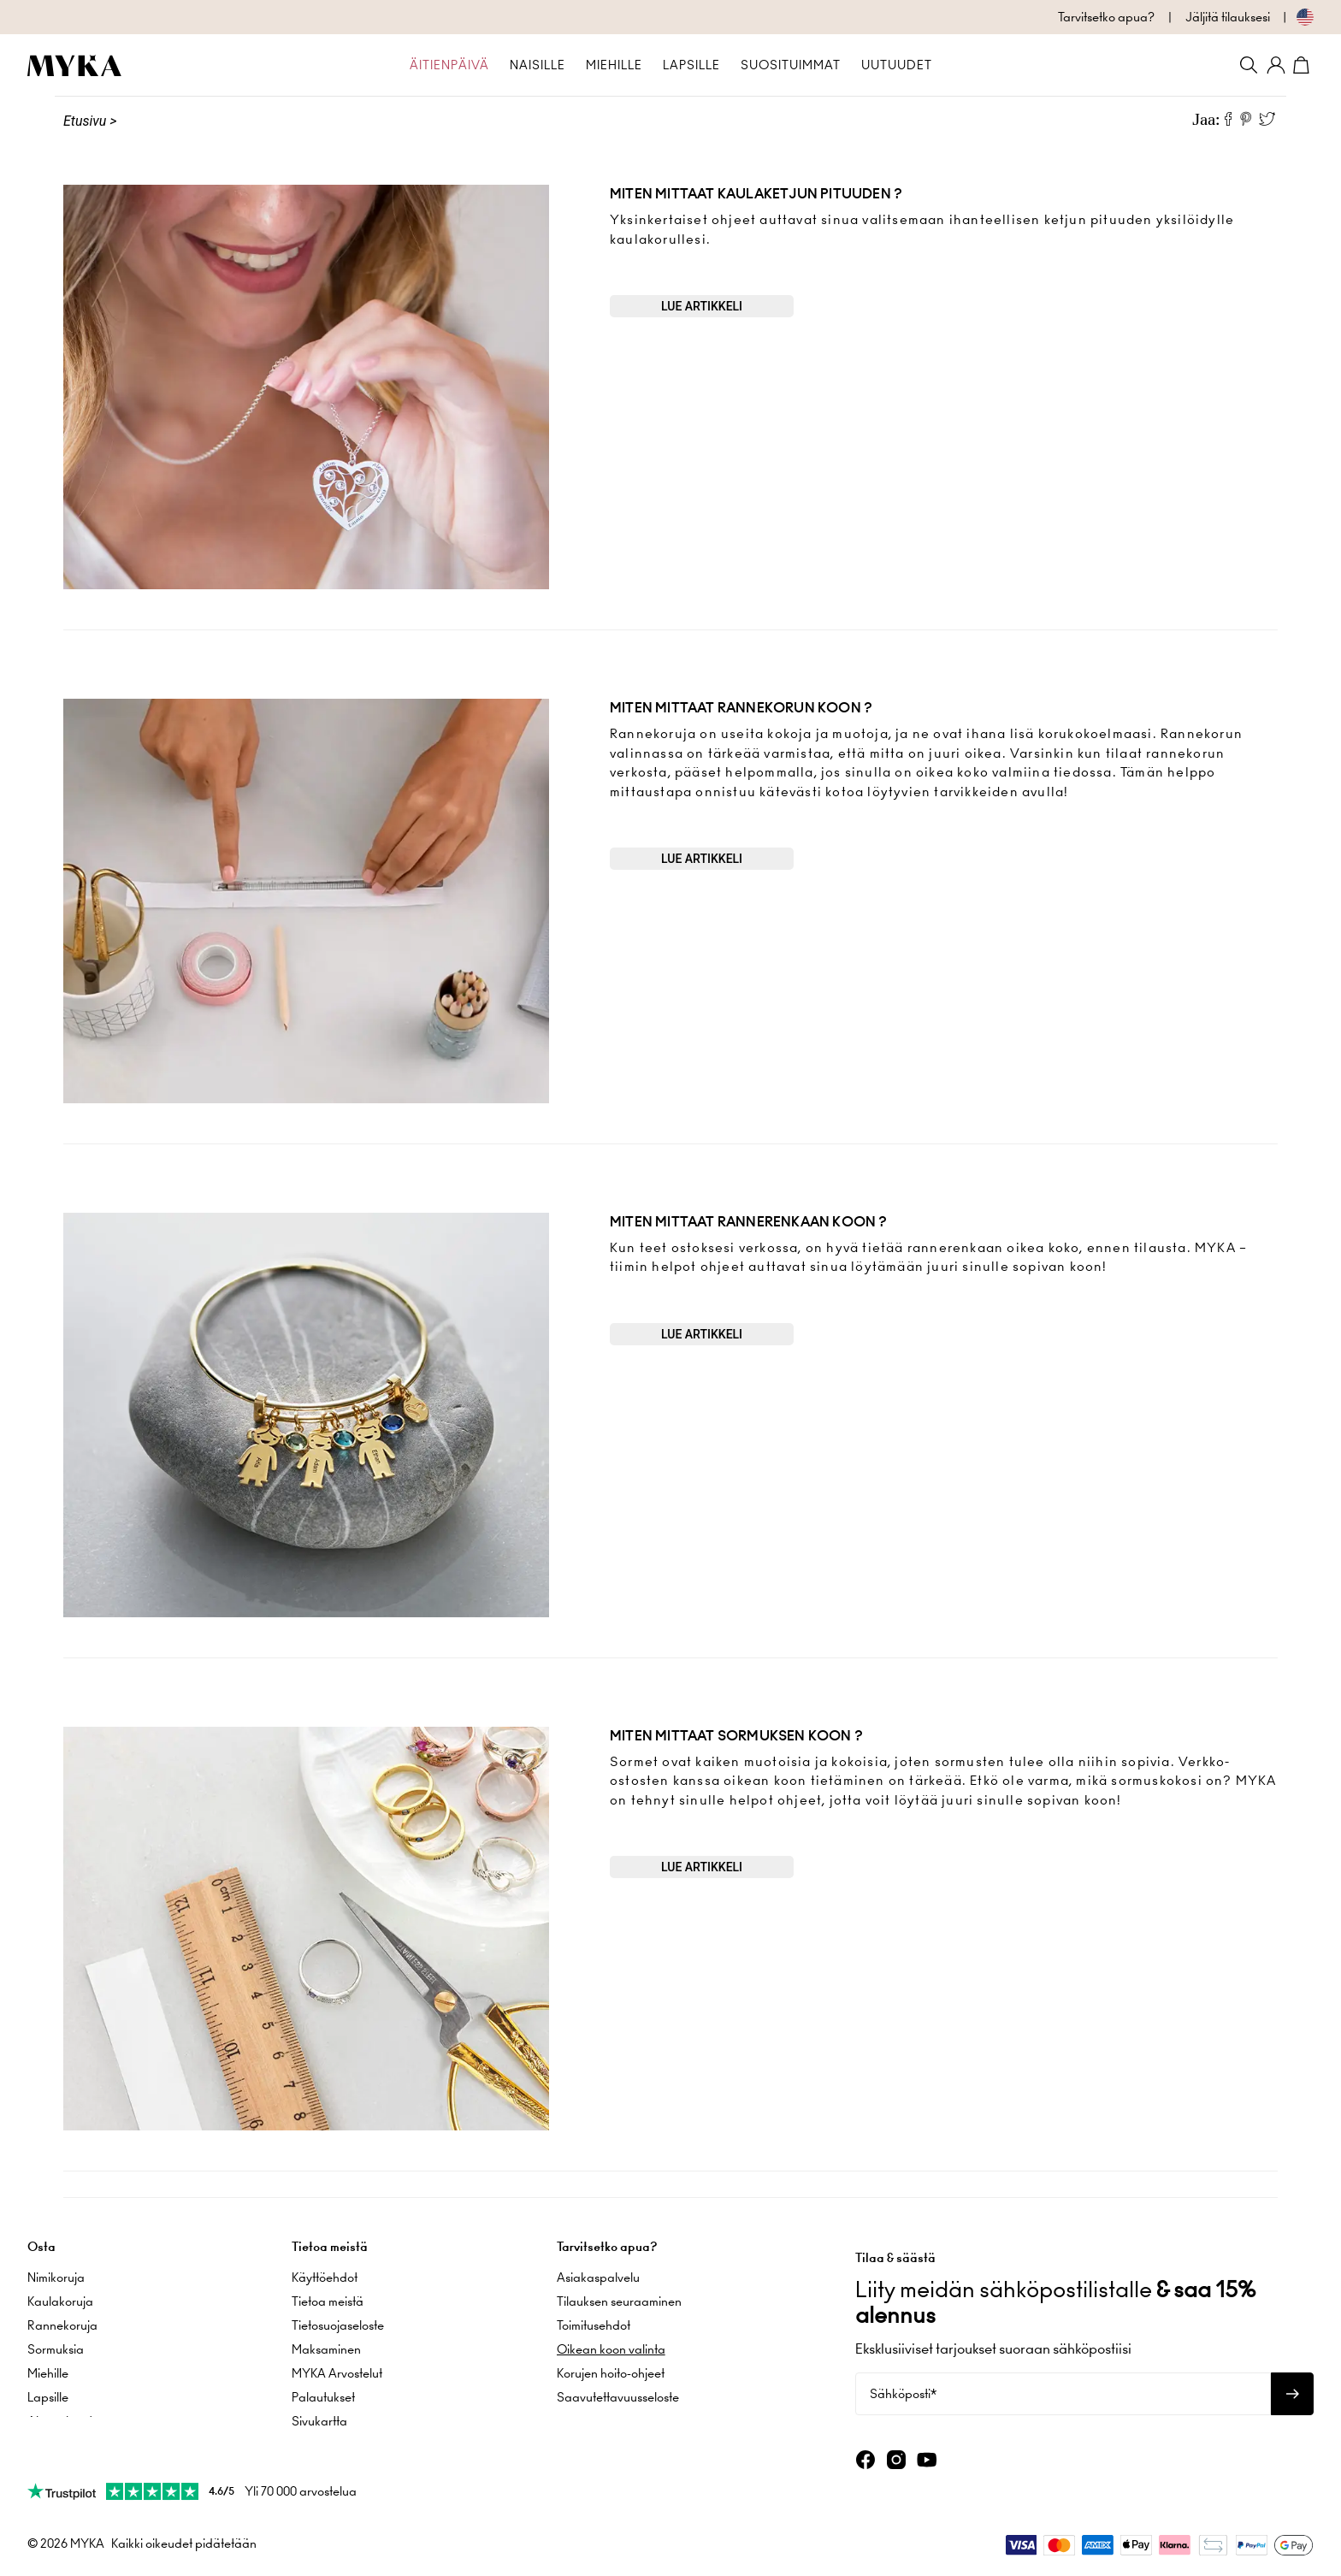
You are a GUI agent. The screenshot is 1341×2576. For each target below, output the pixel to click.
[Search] (1248, 65)
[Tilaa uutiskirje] (1292, 2389)
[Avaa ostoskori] (1303, 65)
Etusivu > (89, 121)
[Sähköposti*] (1063, 2389)
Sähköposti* (903, 2389)
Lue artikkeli (701, 306)
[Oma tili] (1276, 65)
